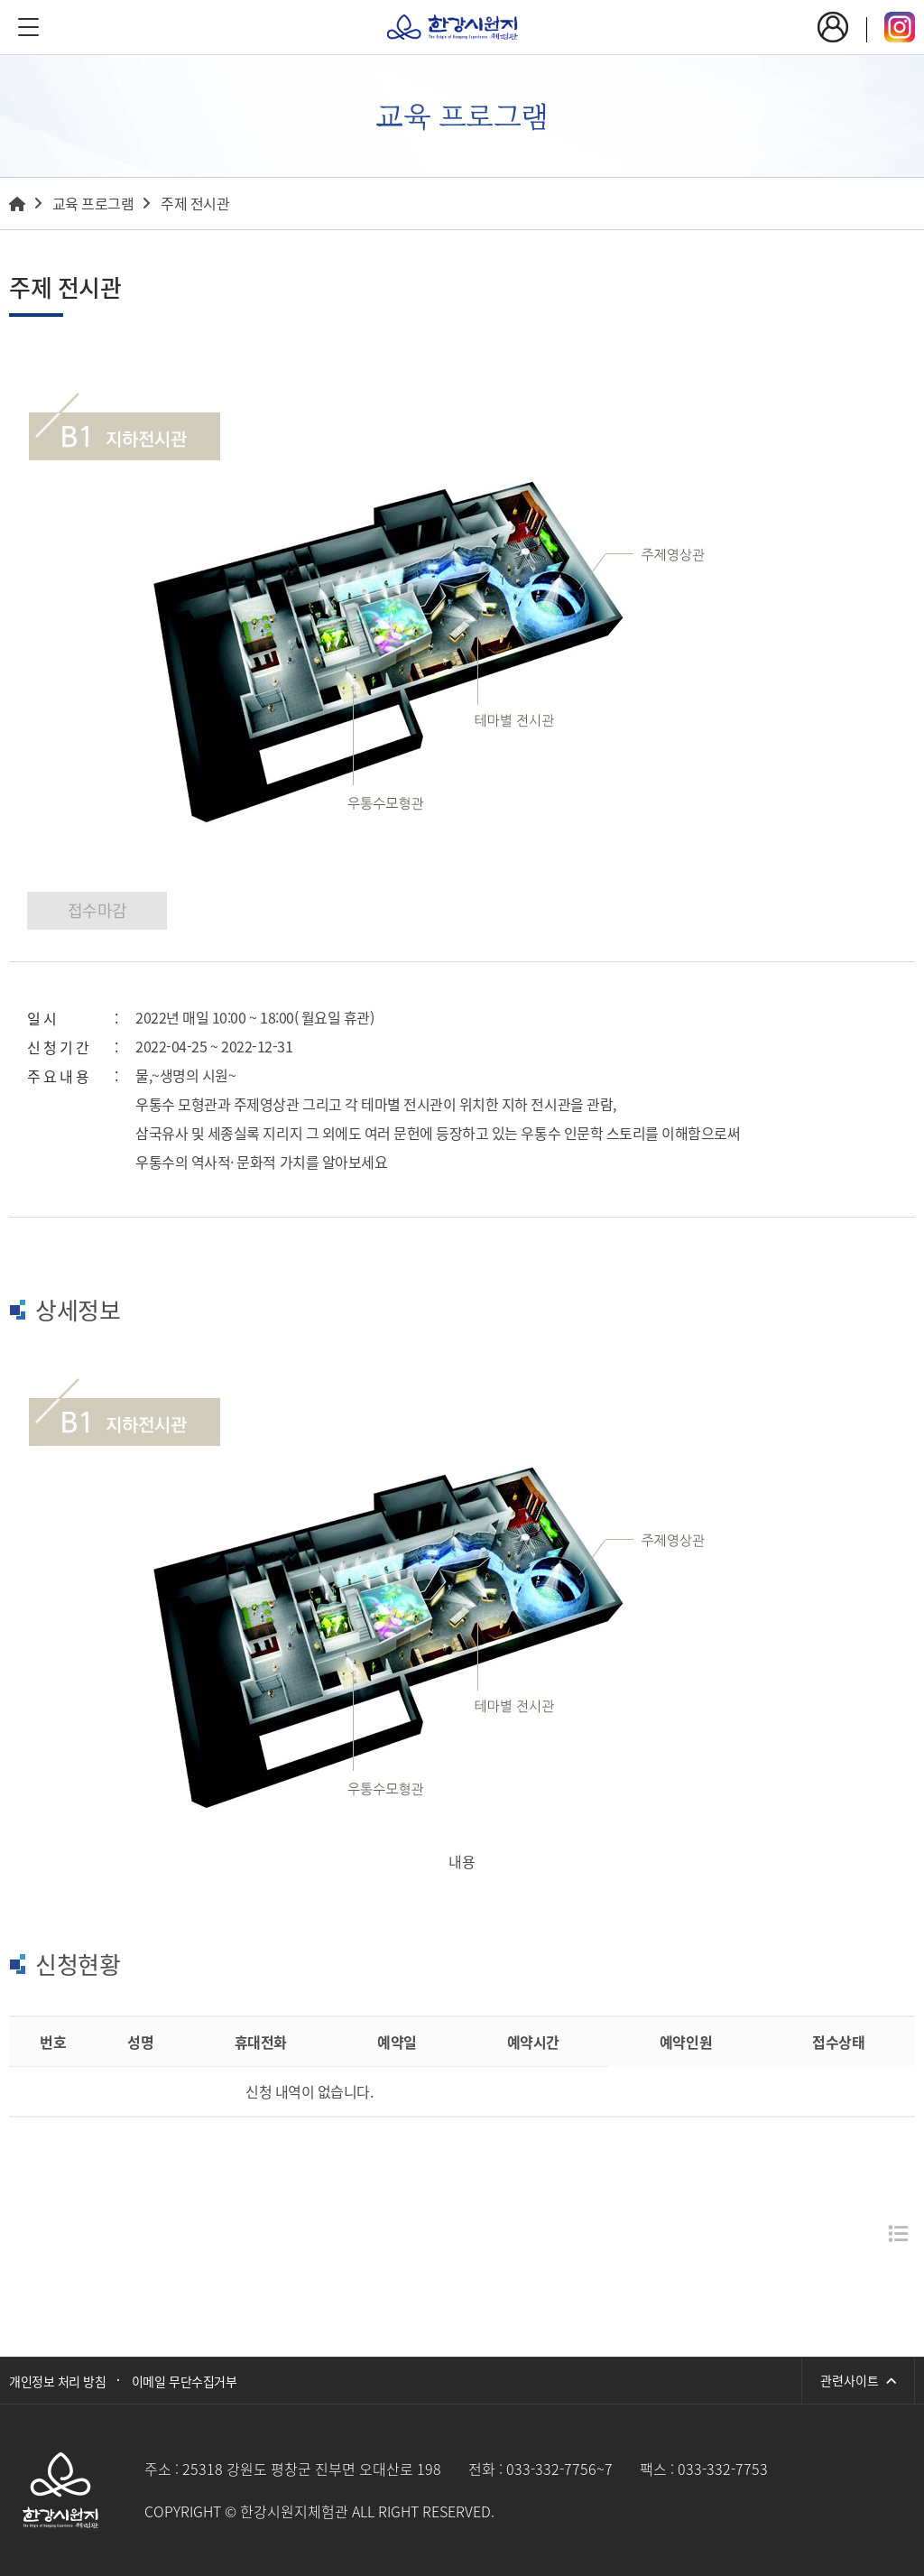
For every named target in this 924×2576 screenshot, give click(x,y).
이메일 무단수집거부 (184, 2381)
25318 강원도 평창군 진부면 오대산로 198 (311, 2468)
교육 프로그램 (93, 203)
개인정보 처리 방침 (57, 2381)
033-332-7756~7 (559, 2468)
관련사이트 (858, 2380)
